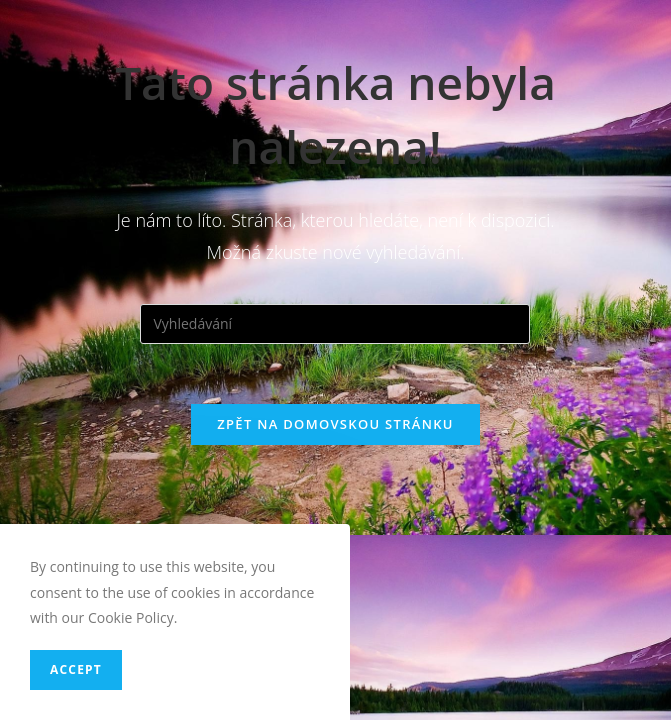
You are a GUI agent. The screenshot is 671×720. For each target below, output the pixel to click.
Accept (76, 669)
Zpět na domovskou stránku (335, 424)
